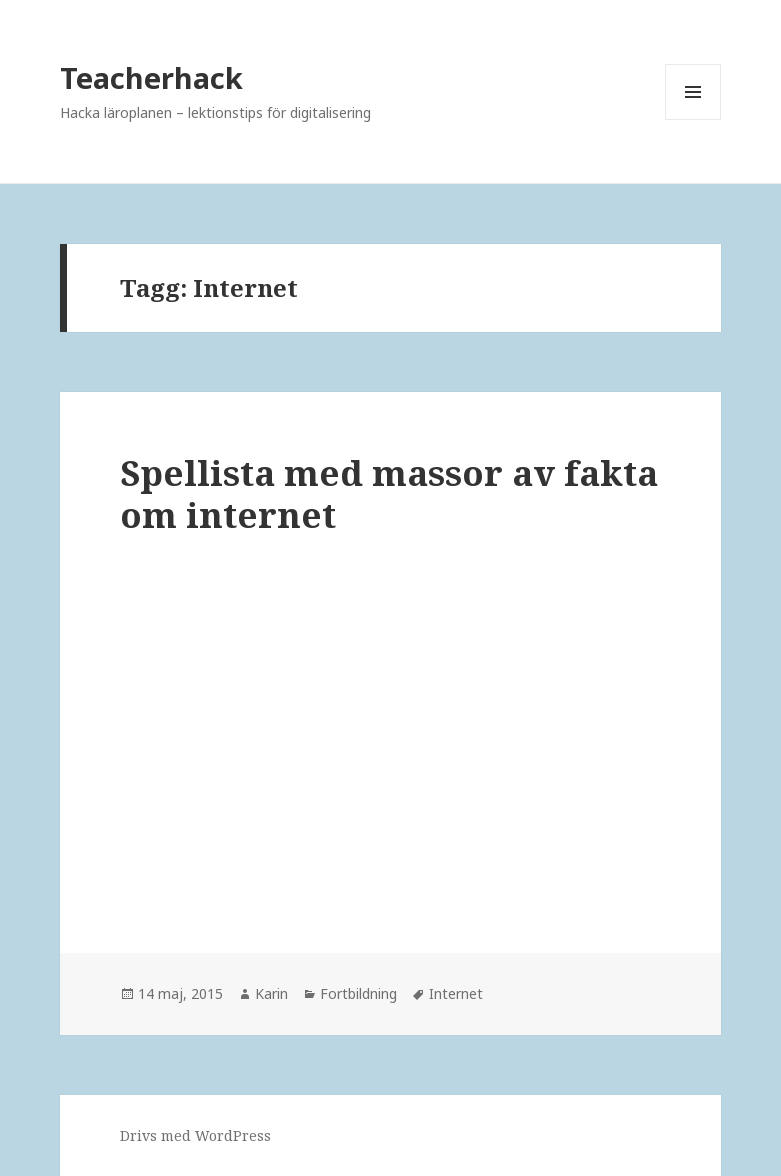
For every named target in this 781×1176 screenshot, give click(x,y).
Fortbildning (358, 993)
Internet (456, 993)
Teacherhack (151, 77)
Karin (271, 993)
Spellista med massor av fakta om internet (389, 493)
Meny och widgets (693, 119)
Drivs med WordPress (195, 1135)
